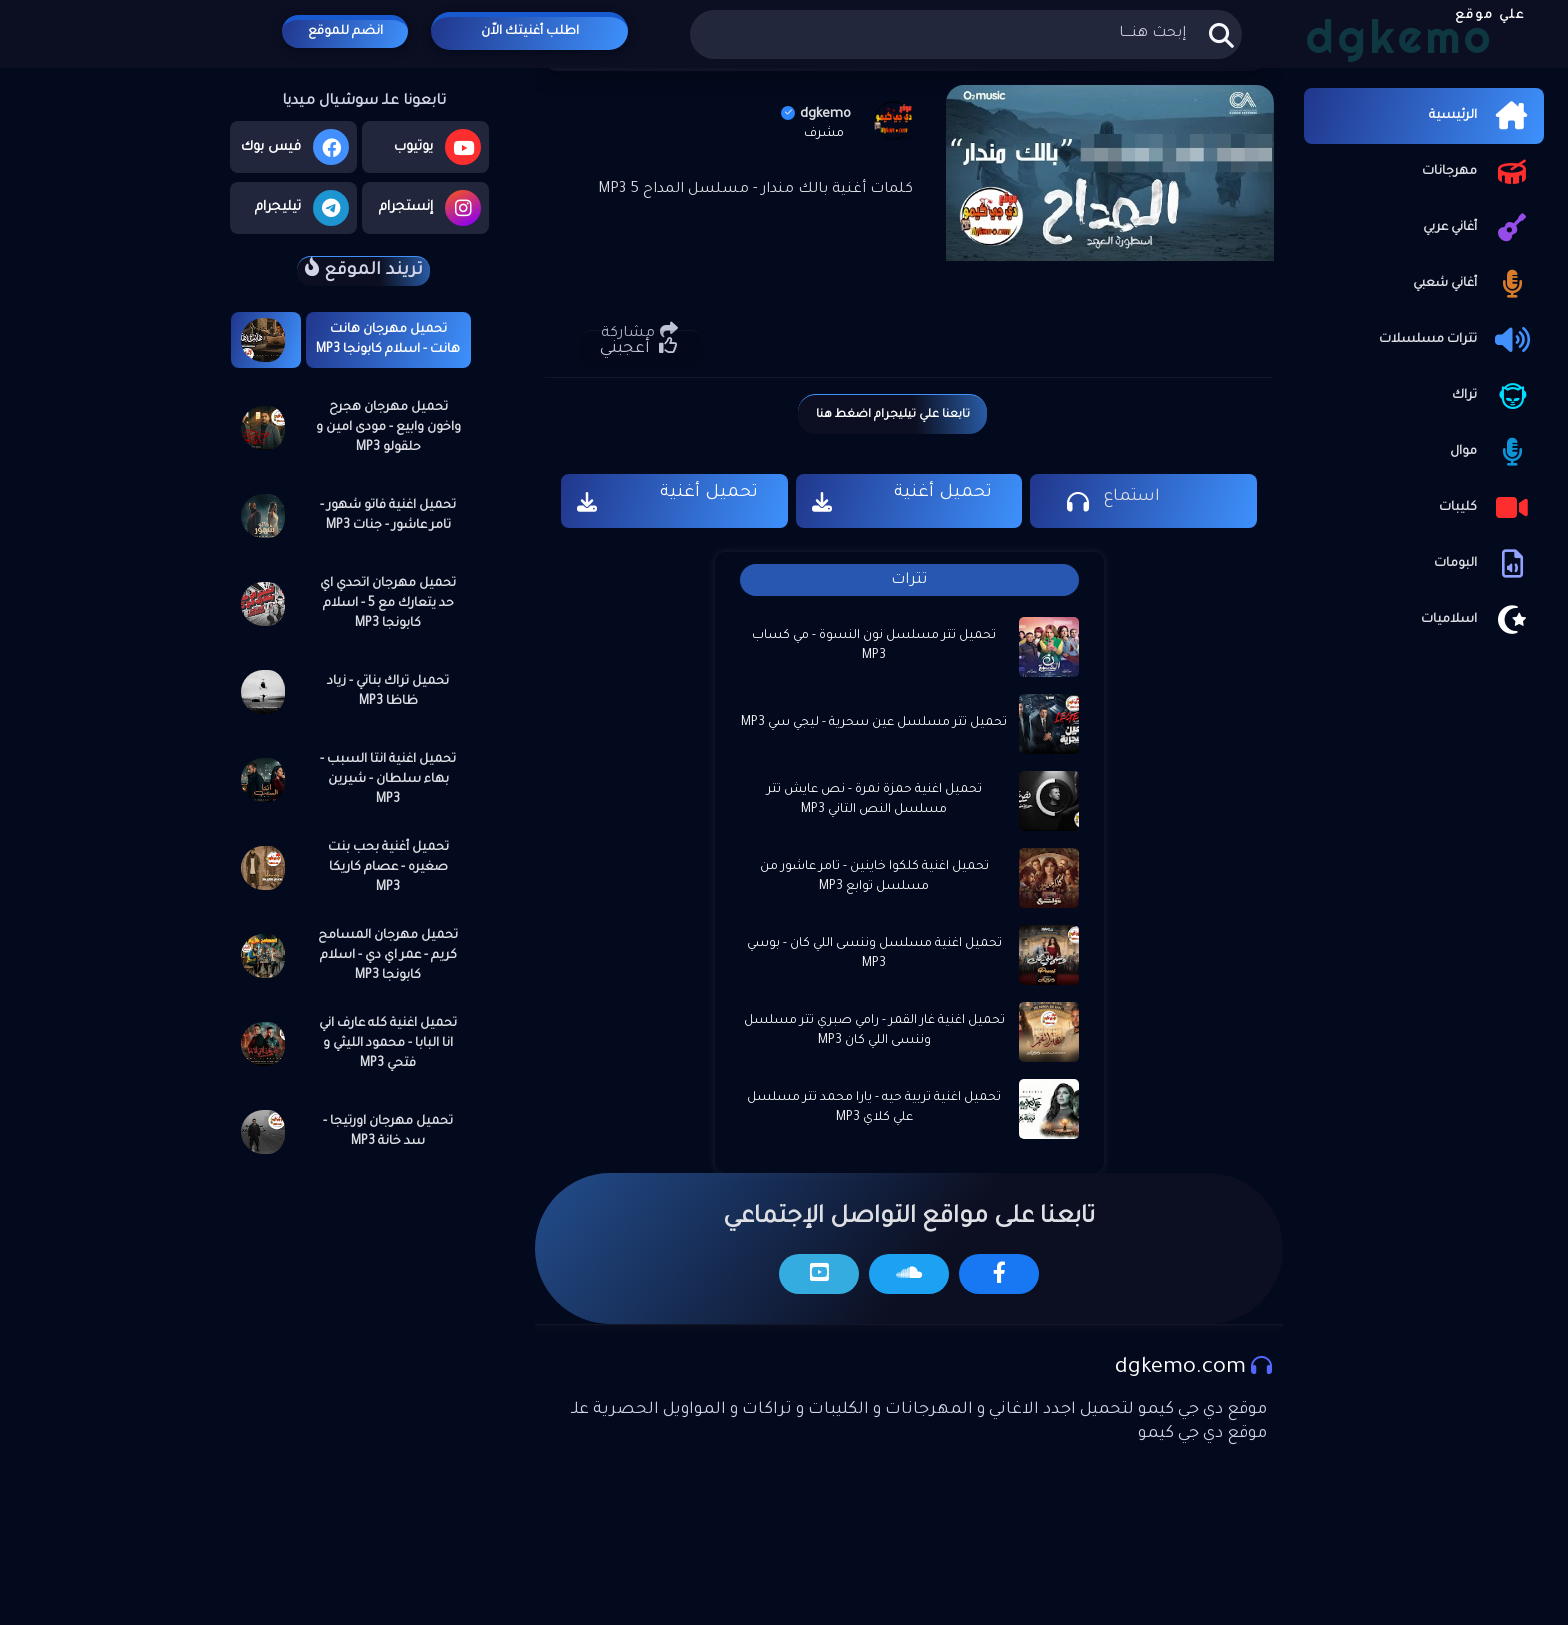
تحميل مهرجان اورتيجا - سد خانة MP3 (388, 1132)
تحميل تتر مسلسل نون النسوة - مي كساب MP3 (874, 646)
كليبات (1486, 508)
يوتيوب (437, 147)
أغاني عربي (1478, 228)
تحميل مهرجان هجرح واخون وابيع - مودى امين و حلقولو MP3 (388, 428)
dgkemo (816, 114)
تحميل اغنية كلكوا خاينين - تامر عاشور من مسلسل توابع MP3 (874, 877)
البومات (1484, 564)
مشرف (824, 134)
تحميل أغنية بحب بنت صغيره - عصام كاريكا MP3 (388, 868)
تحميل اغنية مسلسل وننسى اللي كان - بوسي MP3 (874, 954)
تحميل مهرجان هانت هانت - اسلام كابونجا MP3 (388, 340)
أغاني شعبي (1473, 284)
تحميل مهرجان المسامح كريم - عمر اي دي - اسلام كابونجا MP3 (388, 956)
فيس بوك (295, 147)
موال (1492, 452)
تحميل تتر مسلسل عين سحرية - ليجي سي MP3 (874, 723)
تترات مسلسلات (1456, 340)
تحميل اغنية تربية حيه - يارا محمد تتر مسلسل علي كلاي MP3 (874, 1108)
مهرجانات (1478, 172)
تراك (1493, 396)
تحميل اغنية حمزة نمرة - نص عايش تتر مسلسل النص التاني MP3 (874, 800)
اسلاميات (1477, 620)
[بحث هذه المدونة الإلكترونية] (965, 34)
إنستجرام (430, 208)
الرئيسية (1481, 116)
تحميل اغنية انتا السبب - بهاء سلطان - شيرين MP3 (388, 780)
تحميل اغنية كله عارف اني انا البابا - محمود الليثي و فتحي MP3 (388, 1044)
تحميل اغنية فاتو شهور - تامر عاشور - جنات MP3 (388, 516)
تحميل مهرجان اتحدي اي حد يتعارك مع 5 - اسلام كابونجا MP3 (388, 604)
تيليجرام (302, 208)
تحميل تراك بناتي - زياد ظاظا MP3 (388, 692)
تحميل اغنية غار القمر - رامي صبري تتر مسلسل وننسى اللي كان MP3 (874, 1031)
